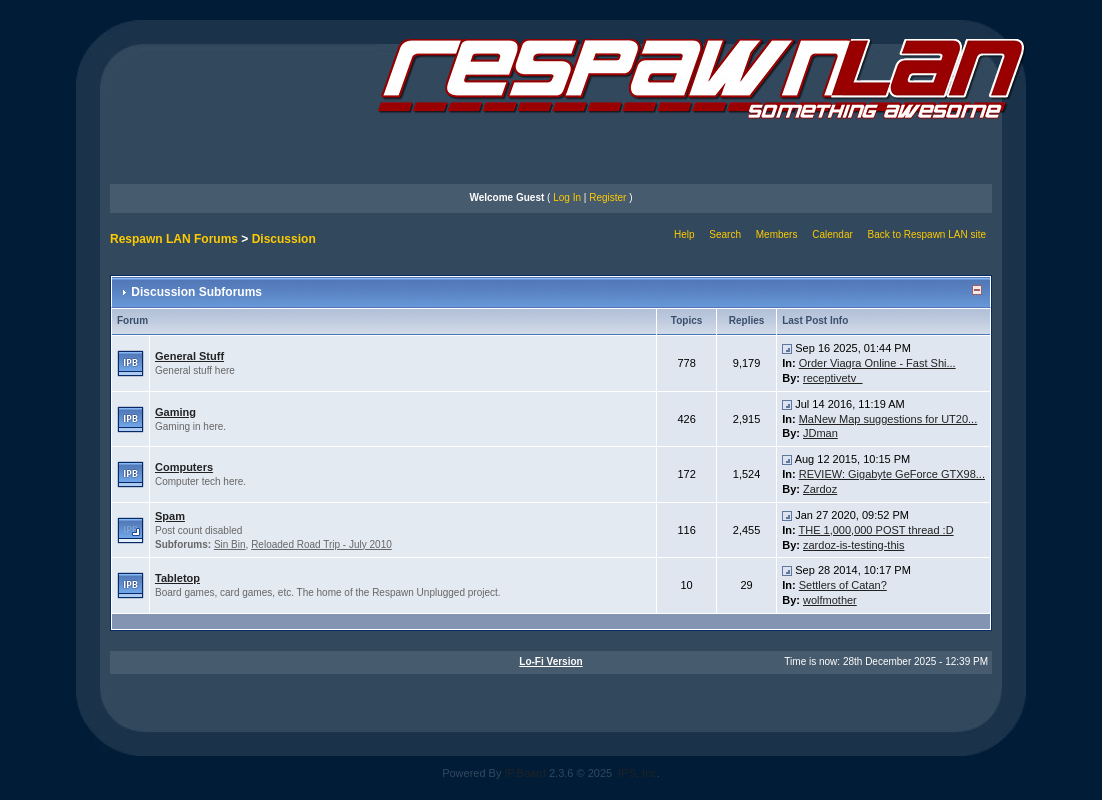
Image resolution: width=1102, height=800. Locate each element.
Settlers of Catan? (843, 585)
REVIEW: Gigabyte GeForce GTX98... (892, 474)
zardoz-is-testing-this (853, 545)
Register (607, 197)
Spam (170, 516)
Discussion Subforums (196, 292)
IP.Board (525, 773)
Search (725, 234)
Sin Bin (230, 544)
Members (777, 234)
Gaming (175, 412)
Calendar (832, 234)
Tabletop (177, 578)
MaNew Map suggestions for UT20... (888, 419)
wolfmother (830, 600)
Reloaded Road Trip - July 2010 (321, 544)
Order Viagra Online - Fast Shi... (877, 363)
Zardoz (820, 489)
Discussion (284, 239)
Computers (184, 467)
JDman (820, 433)
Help (684, 234)
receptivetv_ (832, 378)
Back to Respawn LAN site (927, 234)
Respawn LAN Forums (174, 239)
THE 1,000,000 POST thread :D (876, 530)
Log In (567, 197)
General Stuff (189, 356)
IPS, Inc (637, 773)
